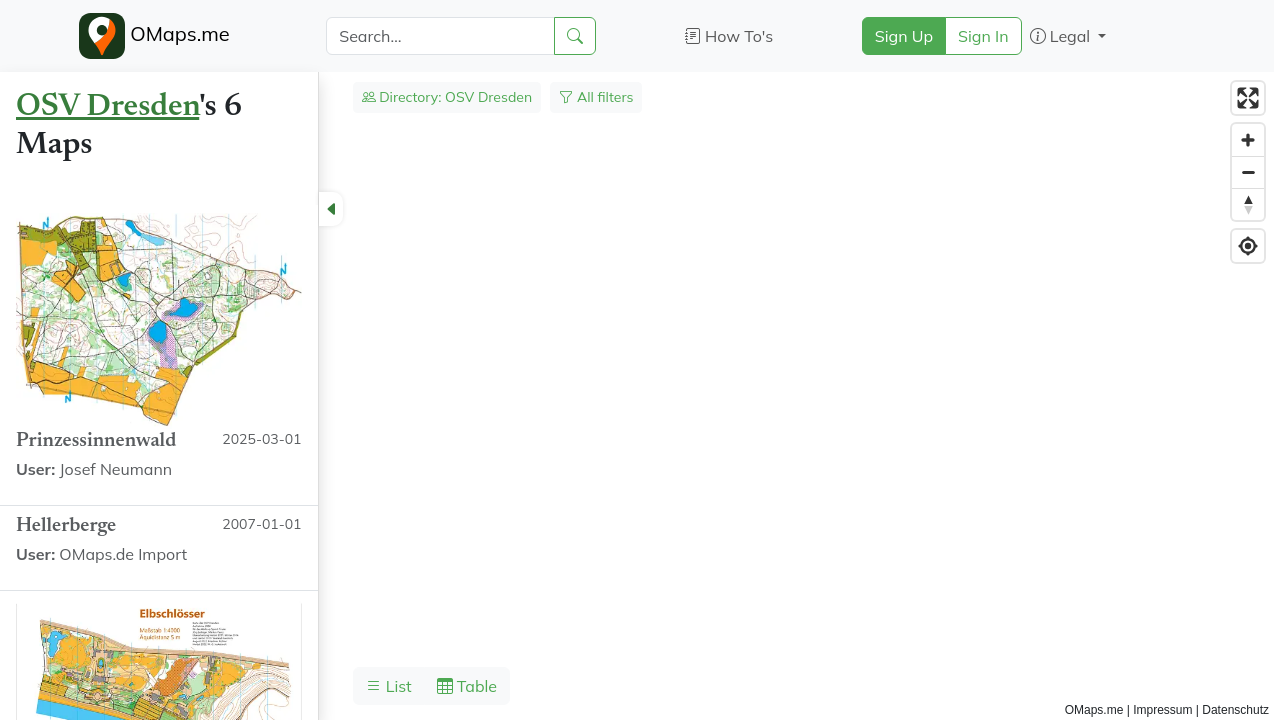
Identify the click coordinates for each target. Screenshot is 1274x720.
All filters (596, 97)
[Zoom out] (1248, 172)
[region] (637, 396)
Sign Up (904, 36)
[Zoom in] (1248, 140)
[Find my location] (1248, 246)
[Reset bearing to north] (1248, 204)
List (389, 686)
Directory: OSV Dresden (447, 97)
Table (467, 686)
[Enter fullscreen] (1248, 98)
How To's (729, 36)
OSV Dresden (107, 107)
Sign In (983, 36)
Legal (1062, 36)
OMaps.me (154, 36)
